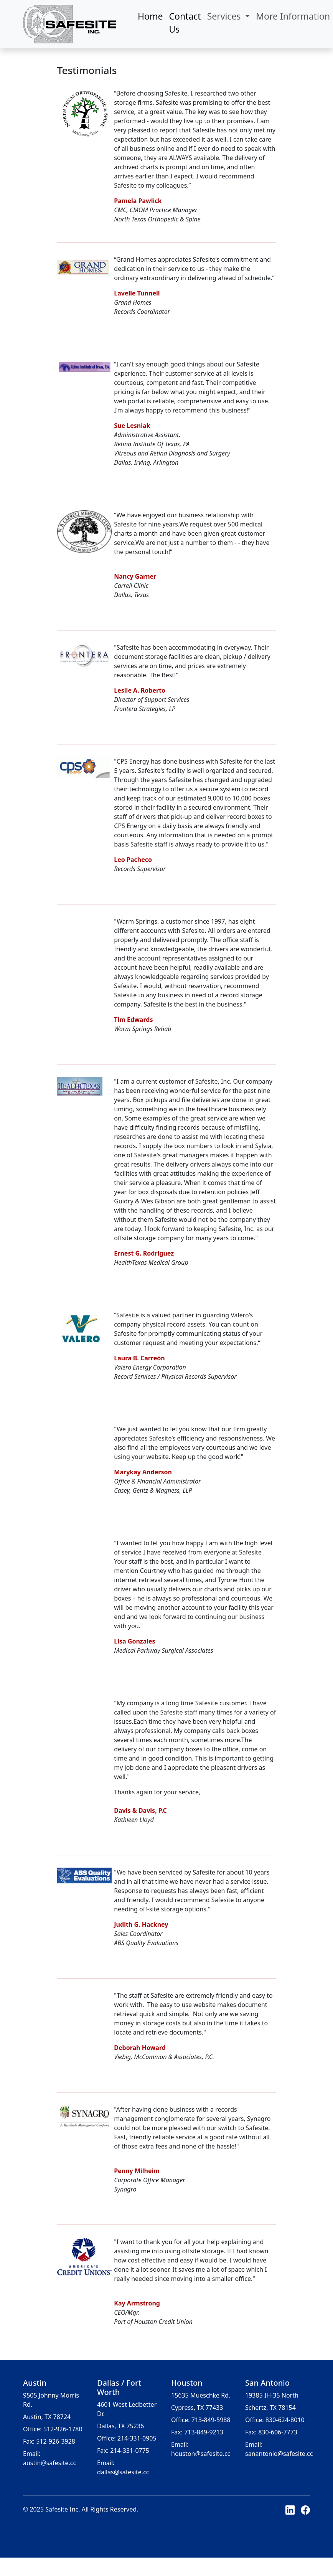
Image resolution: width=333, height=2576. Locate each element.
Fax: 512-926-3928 (49, 2441)
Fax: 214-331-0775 (123, 2450)
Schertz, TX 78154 (270, 2407)
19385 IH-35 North (271, 2395)
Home (150, 16)
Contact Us (185, 23)
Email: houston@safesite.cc (200, 2449)
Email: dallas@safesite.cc (123, 2467)
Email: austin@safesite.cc (49, 2458)
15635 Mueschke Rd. (200, 2395)
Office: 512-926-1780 (52, 2429)
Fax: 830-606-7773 (271, 2432)
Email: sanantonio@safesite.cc (279, 2449)
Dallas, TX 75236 (120, 2426)
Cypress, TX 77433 (197, 2407)
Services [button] (225, 16)
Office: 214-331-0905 (127, 2438)
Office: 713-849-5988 (201, 2420)
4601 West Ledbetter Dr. (127, 2409)
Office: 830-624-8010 (275, 2420)
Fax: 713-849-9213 (197, 2432)
